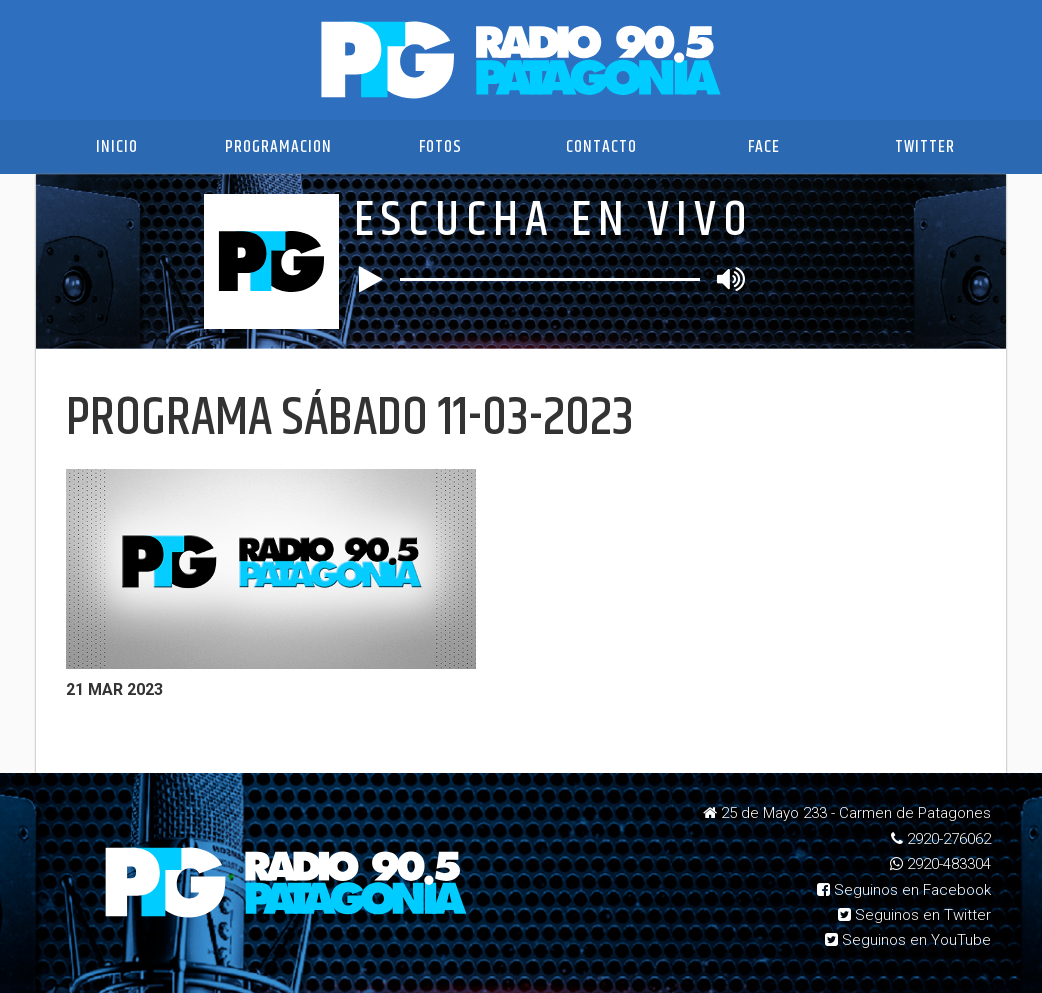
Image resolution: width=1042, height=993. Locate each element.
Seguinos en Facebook (904, 890)
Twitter (925, 147)
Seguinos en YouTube (908, 940)
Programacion (278, 147)
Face (764, 147)
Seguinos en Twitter (914, 915)
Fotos (440, 147)
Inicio (117, 147)
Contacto (601, 147)
